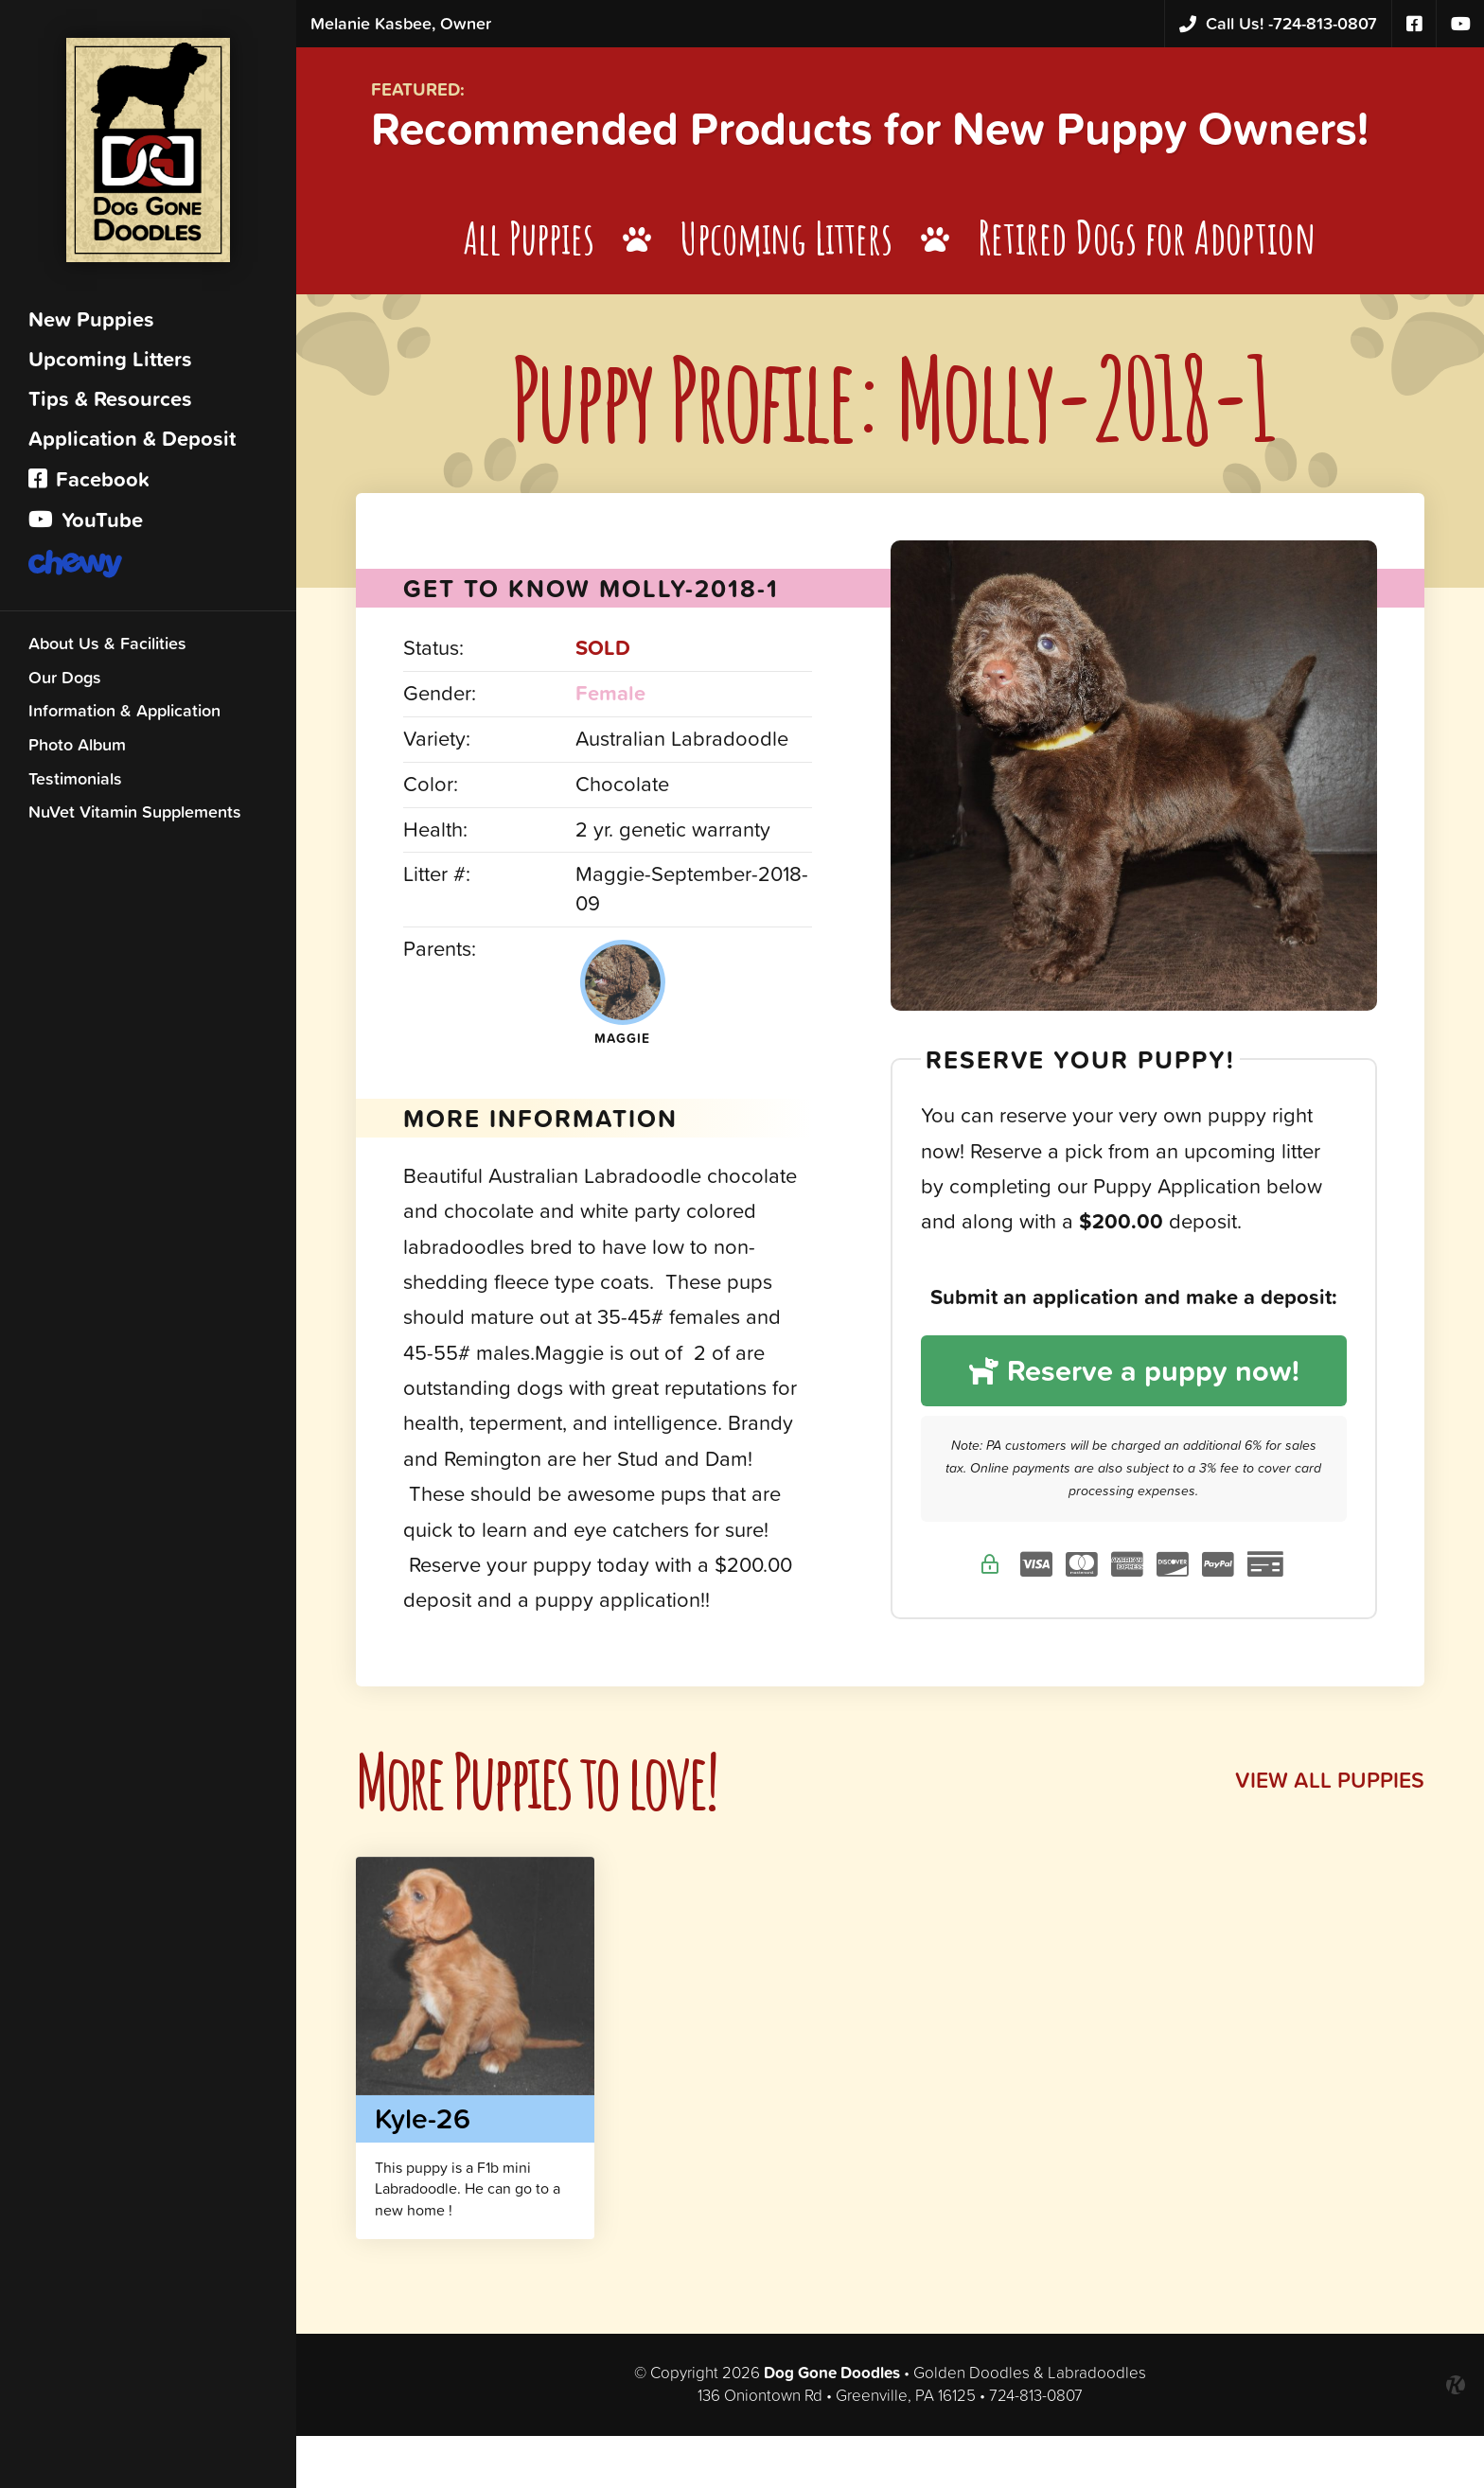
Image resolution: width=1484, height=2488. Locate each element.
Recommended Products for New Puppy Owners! (805, 155)
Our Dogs (64, 682)
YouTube (85, 524)
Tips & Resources (110, 403)
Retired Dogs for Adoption (1161, 292)
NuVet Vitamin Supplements (134, 816)
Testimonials (75, 783)
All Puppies (525, 292)
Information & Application (124, 715)
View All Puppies (1327, 1833)
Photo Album (77, 749)
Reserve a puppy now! (1135, 1424)
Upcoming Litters (110, 363)
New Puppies (91, 324)
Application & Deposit (132, 443)
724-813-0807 (1278, 24)
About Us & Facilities (107, 648)
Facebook (89, 484)
